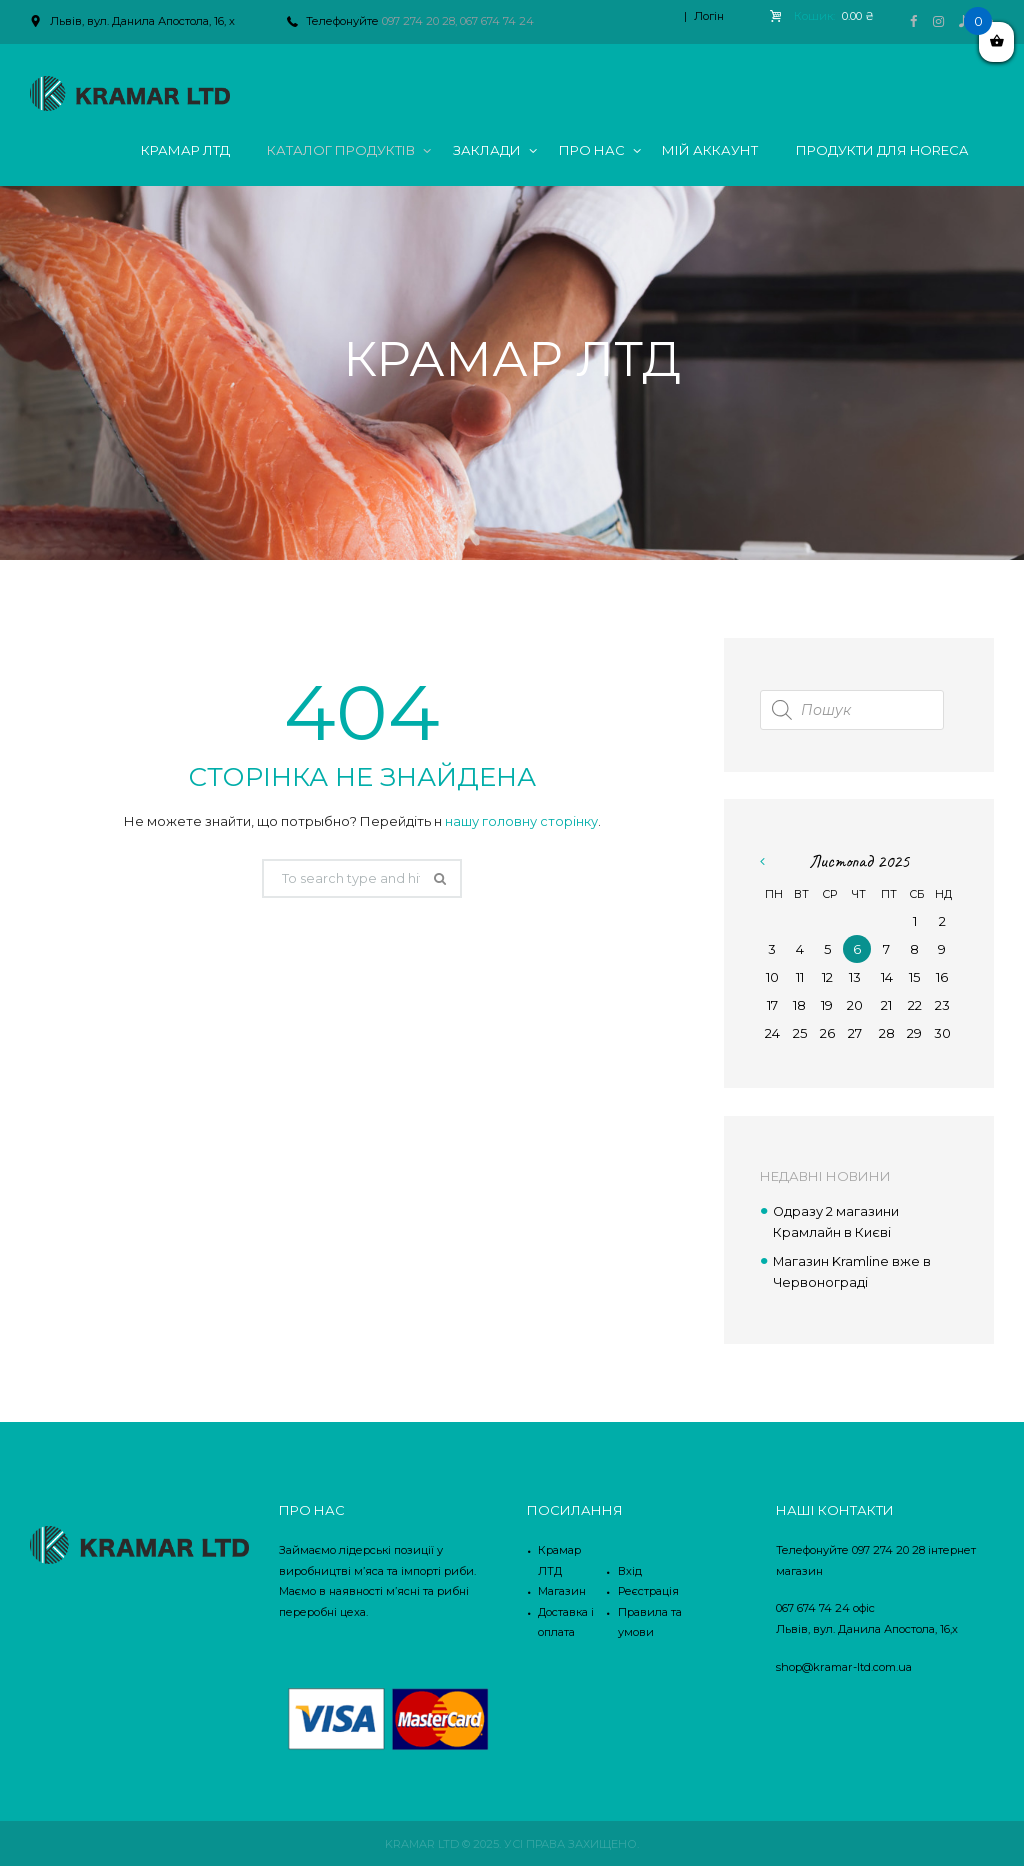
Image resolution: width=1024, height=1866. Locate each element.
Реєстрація (648, 1589)
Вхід (630, 1569)
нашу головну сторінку (521, 821)
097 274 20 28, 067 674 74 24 (458, 21)
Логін (709, 16)
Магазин (562, 1589)
